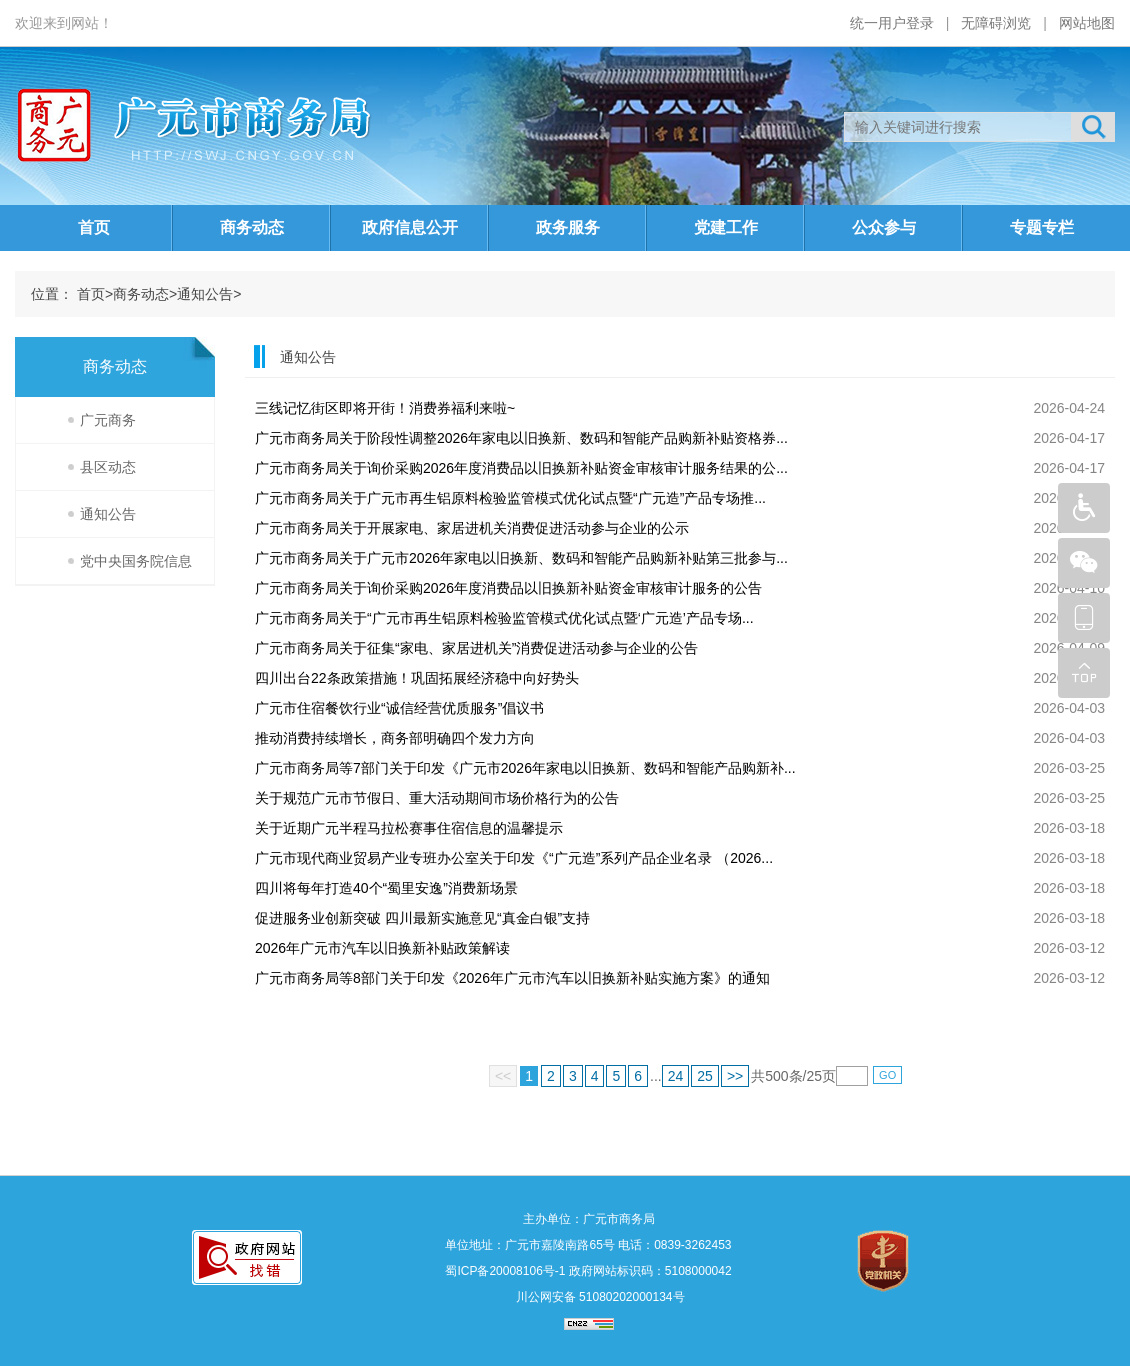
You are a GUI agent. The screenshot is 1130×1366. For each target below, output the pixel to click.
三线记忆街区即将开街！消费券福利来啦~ (385, 408)
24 (676, 1076)
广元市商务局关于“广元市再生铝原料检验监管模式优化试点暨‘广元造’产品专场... (504, 618)
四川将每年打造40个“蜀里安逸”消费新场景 (386, 888)
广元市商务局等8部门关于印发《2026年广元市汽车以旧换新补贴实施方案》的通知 (512, 978)
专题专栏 (1042, 227)
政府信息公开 (410, 227)
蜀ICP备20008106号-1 (505, 1271)
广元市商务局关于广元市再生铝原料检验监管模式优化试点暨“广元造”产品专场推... (510, 498)
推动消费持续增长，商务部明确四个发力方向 (395, 738)
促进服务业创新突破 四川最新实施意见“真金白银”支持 (422, 918)
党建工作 (726, 227)
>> (735, 1076)
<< (503, 1076)
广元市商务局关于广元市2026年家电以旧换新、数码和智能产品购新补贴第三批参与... (521, 558)
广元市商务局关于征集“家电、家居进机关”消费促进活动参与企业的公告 (476, 648)
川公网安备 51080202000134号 (598, 1297)
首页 (94, 227)
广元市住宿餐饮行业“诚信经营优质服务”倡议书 (399, 708)
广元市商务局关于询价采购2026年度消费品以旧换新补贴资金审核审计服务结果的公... (521, 468)
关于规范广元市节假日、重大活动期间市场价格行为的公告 (437, 798)
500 (776, 1076)
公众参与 (884, 227)
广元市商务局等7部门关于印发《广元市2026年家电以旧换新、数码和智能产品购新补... (525, 768)
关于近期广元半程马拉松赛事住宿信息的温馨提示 (409, 828)
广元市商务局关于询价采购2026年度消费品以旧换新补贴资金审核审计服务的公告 (508, 588)
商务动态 (252, 227)
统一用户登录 (892, 23)
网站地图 (1087, 23)
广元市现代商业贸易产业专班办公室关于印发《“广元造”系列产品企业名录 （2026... (514, 858)
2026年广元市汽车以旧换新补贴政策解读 (382, 948)
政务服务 (568, 227)
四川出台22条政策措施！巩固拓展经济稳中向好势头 (417, 678)
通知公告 (205, 294)
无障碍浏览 (996, 23)
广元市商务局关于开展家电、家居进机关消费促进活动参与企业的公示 (472, 528)
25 (705, 1076)
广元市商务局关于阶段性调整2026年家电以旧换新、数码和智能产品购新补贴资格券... (521, 438)
